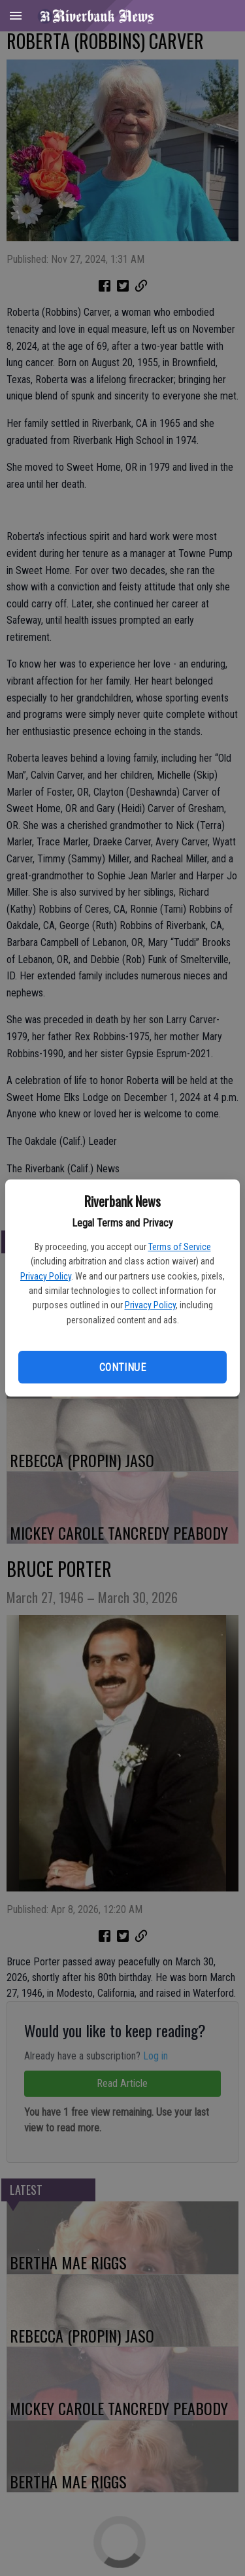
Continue (122, 1367)
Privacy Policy (45, 1276)
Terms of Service (179, 1247)
